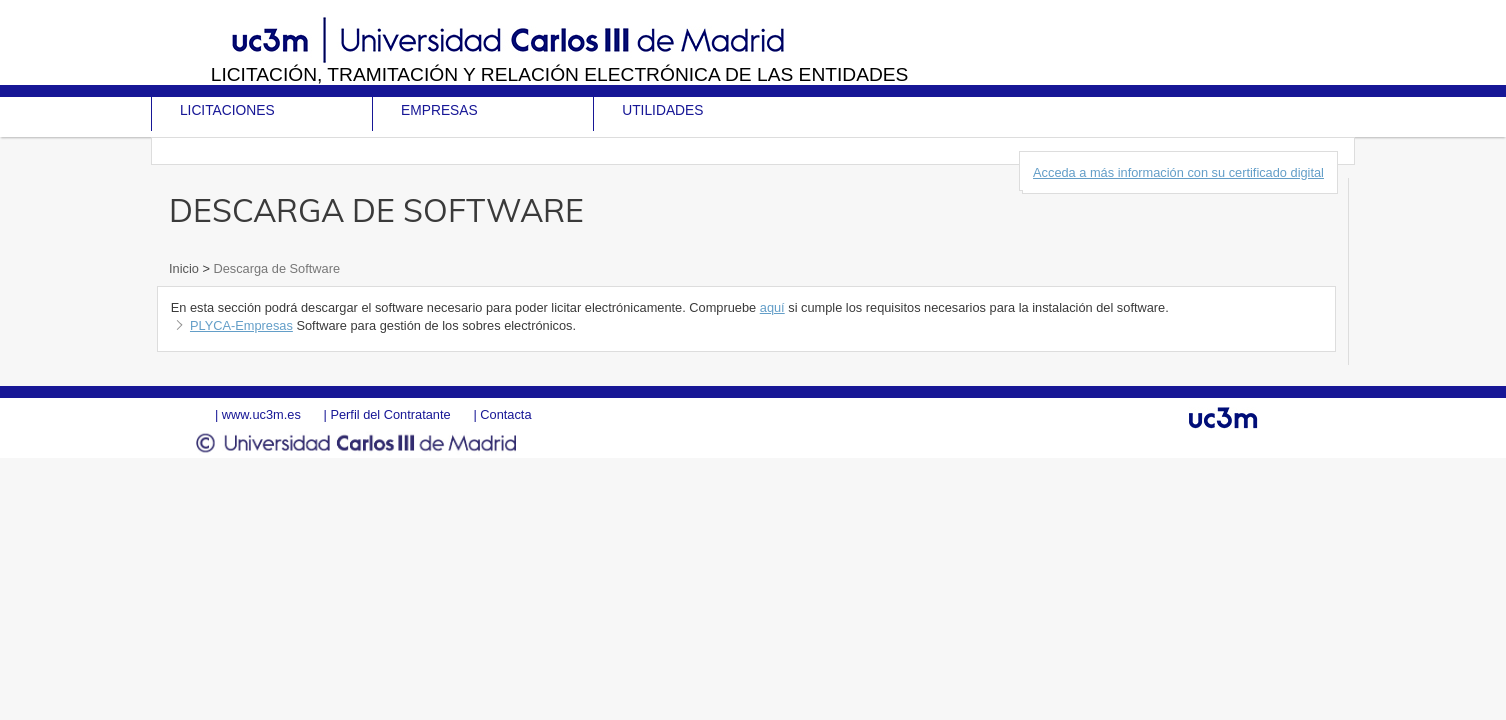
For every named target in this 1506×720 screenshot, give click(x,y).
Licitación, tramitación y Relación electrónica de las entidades (560, 74)
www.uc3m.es (261, 414)
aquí (772, 307)
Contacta (505, 414)
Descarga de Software (275, 268)
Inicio (185, 268)
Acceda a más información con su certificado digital (1178, 172)
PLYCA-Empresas (241, 325)
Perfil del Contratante (390, 414)
